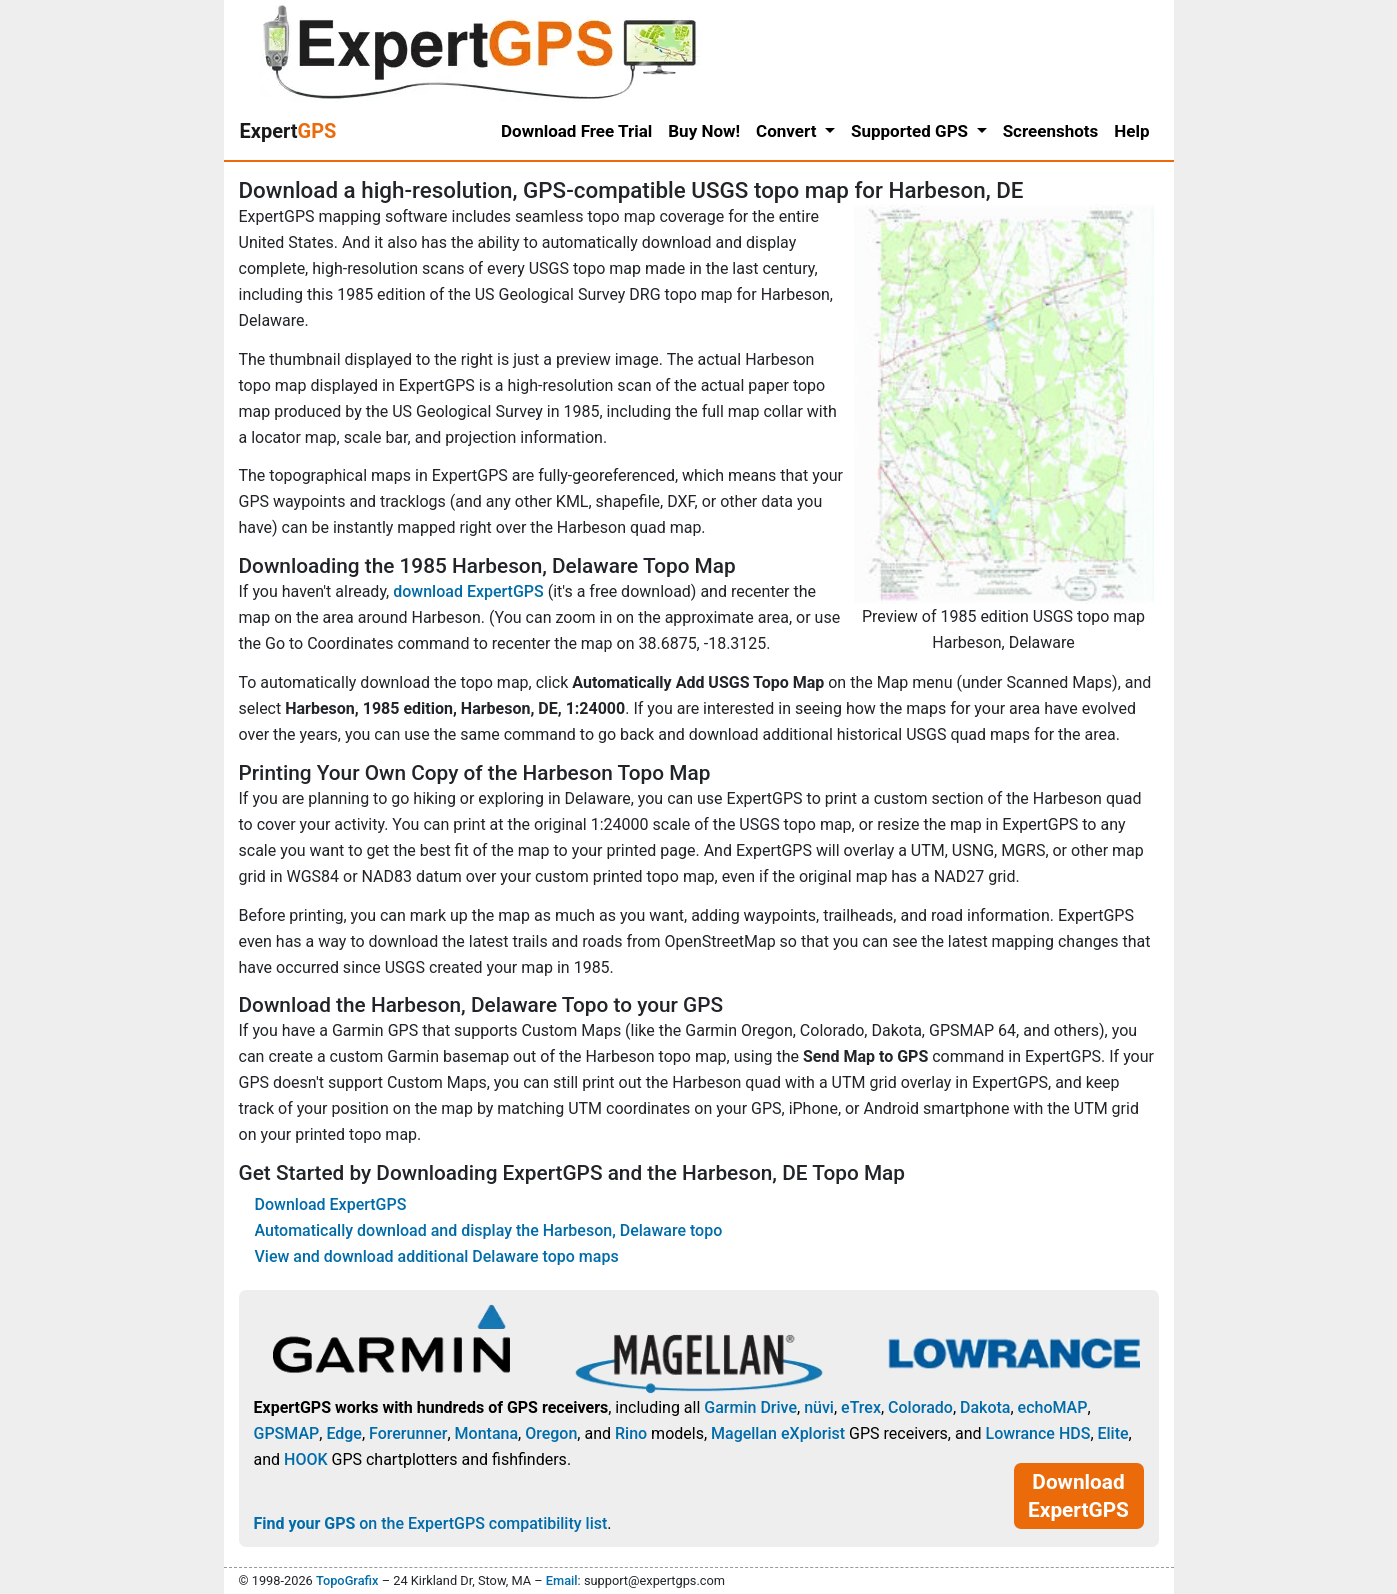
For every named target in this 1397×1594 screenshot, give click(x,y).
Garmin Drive (750, 1407)
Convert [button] (788, 131)
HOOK (306, 1459)
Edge (344, 1433)
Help (1131, 131)
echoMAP (1053, 1407)
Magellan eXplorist (778, 1433)
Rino (631, 1433)
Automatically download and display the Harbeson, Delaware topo (489, 1230)
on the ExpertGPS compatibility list (431, 1523)
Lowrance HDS (1037, 1433)
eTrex (861, 1407)
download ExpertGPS (468, 591)
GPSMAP (287, 1433)
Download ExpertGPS (331, 1204)
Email (562, 1580)
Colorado (920, 1407)
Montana (486, 1433)
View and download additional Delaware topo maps (437, 1256)
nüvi (819, 1407)
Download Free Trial (576, 131)
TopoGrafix (347, 1580)
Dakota (985, 1407)
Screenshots (1051, 131)
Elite (1113, 1433)
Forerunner (408, 1433)
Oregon (551, 1433)
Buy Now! (704, 131)
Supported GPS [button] (911, 131)
